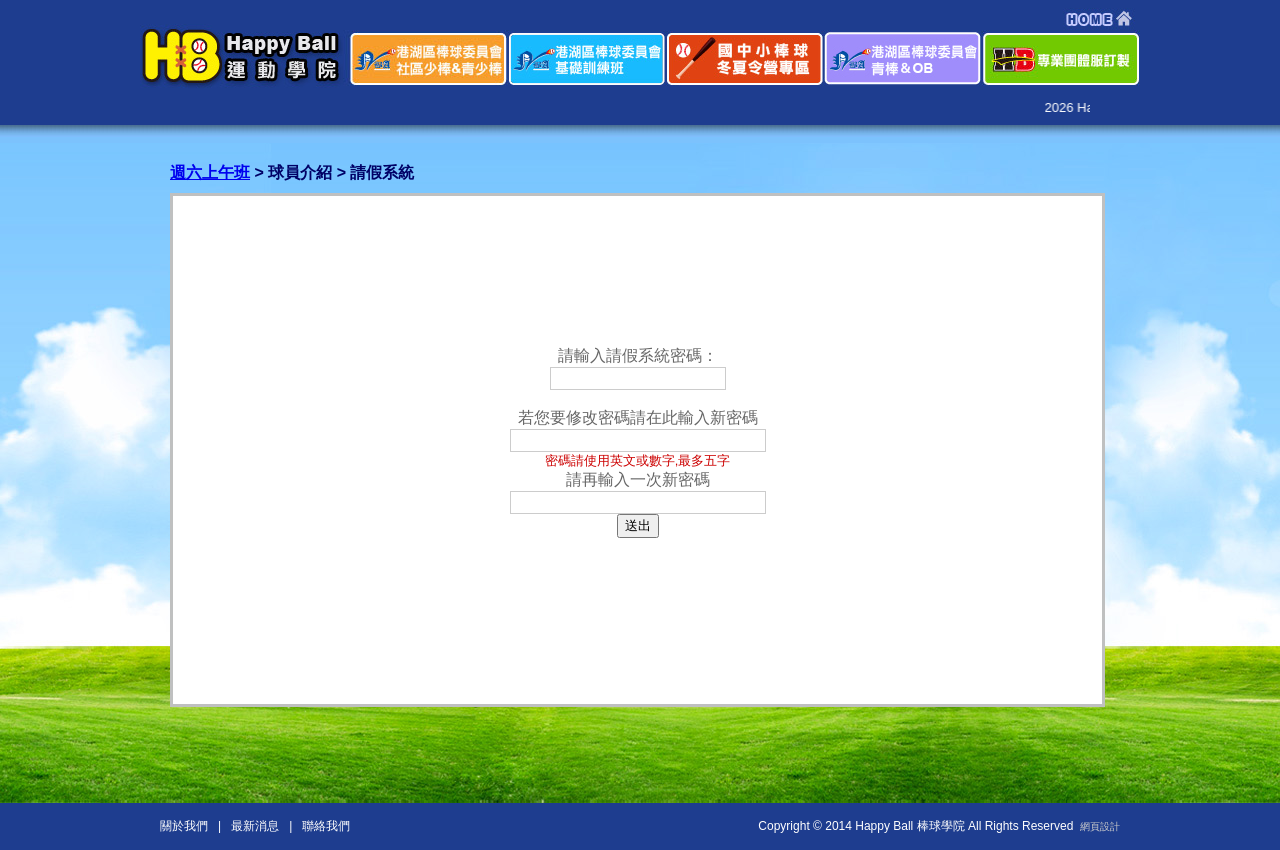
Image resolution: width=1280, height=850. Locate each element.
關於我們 (184, 826)
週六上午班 (210, 172)
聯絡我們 (327, 826)
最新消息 (255, 826)
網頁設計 (1100, 826)
